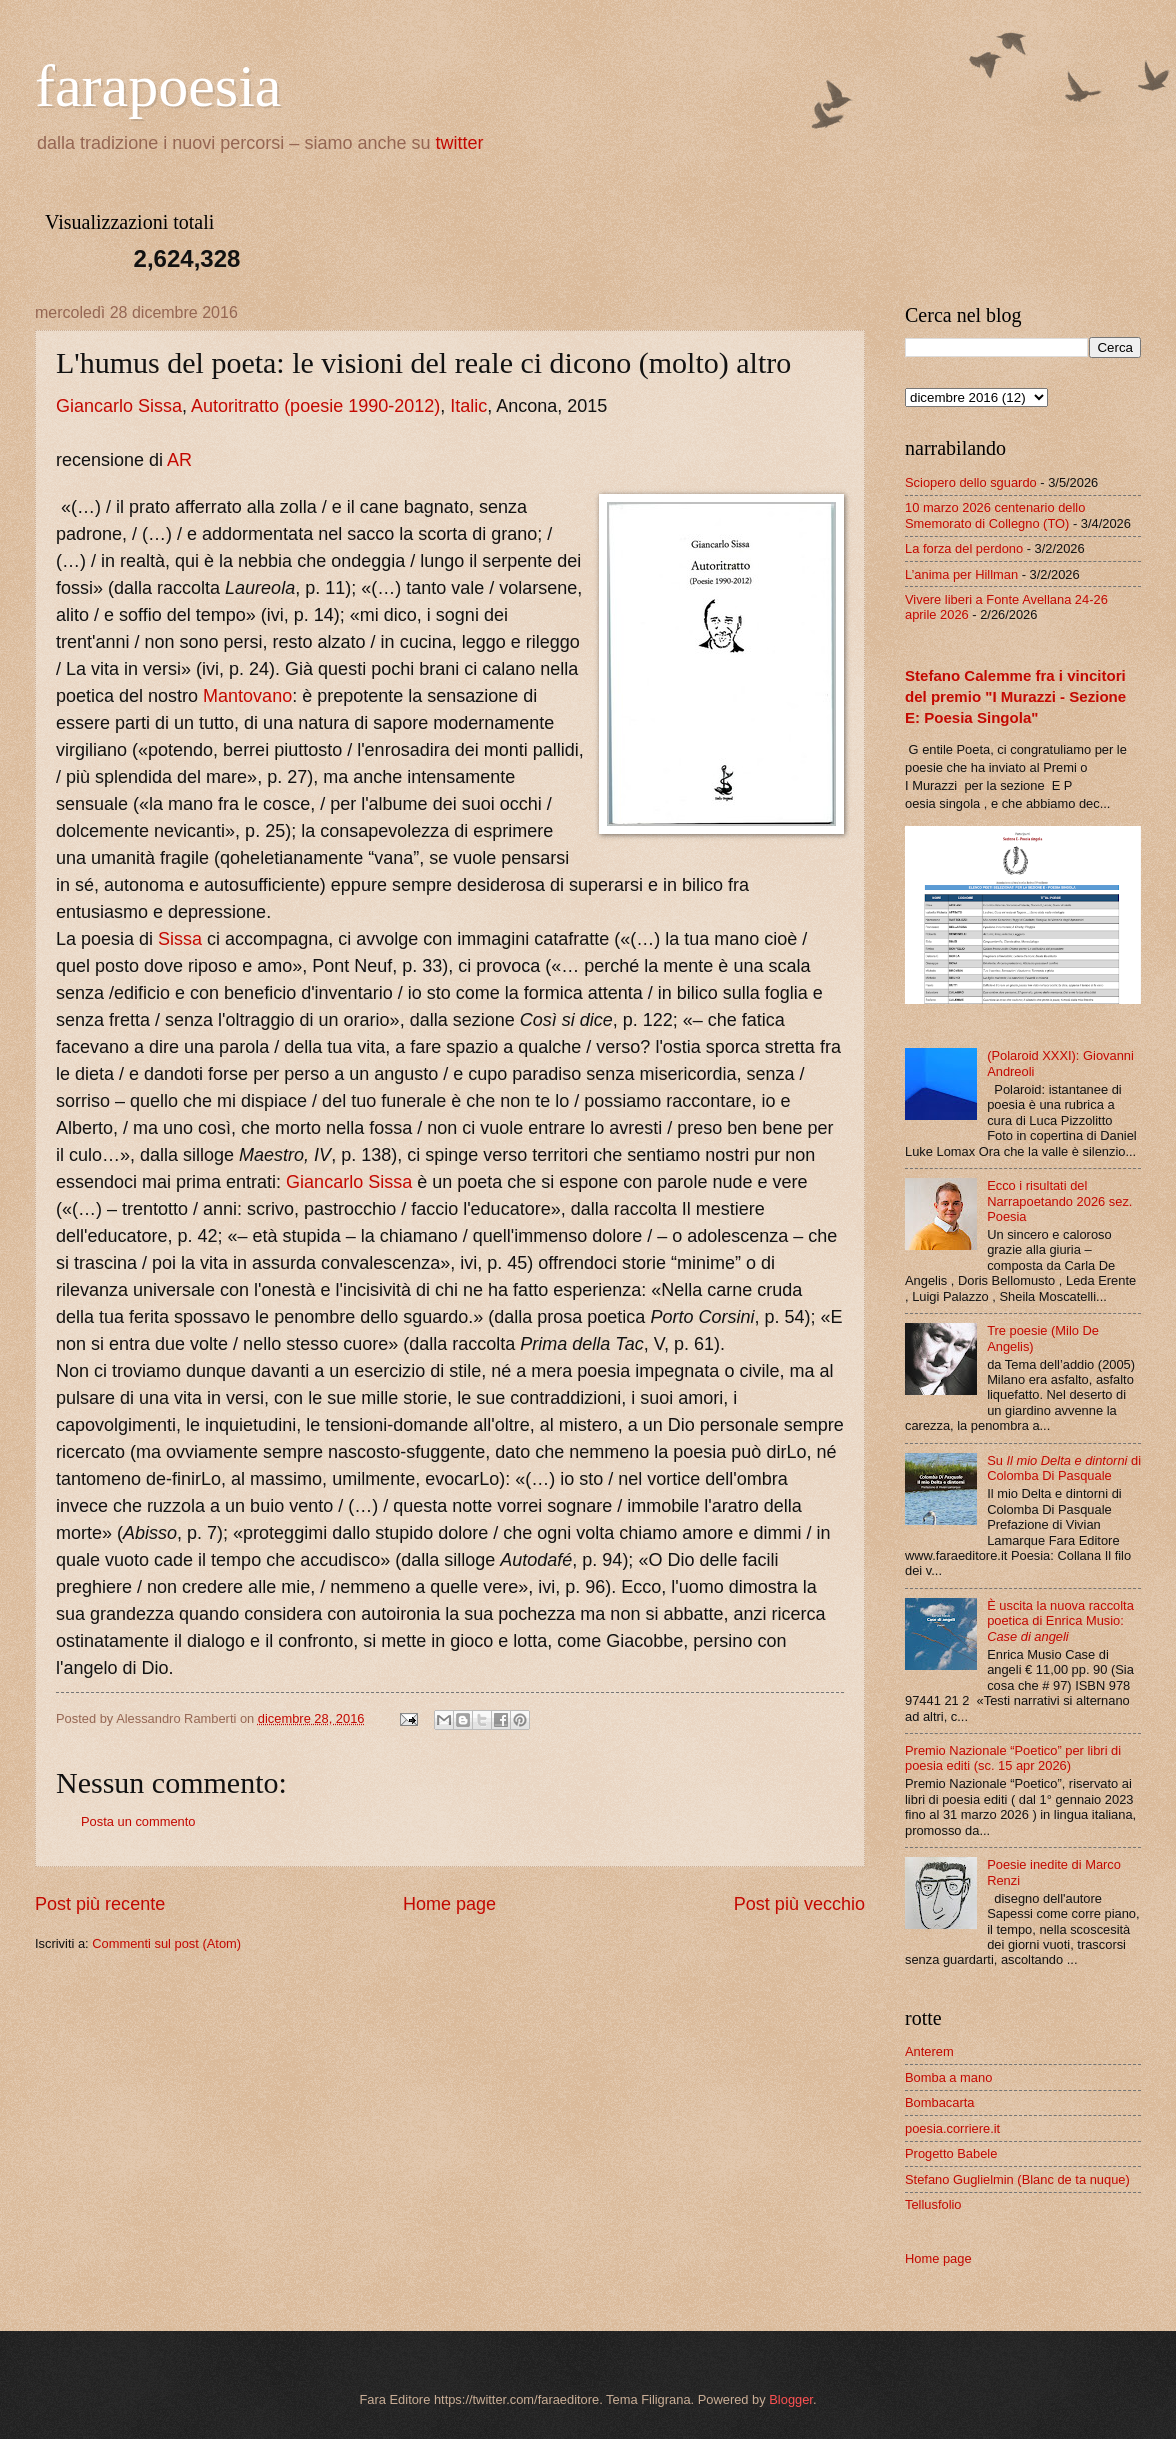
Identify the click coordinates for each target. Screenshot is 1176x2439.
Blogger (791, 2399)
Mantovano (247, 696)
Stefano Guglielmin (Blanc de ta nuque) (1017, 2179)
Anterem (929, 2051)
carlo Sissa (138, 406)
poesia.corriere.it (952, 2128)
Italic (468, 406)
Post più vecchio (799, 1904)
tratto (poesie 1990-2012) (339, 406)
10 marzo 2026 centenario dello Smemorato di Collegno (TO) (995, 515)
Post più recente (100, 1904)
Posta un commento (138, 1821)
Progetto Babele (951, 2153)
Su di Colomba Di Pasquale (1064, 1468)
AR (179, 460)
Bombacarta (939, 2102)
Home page (449, 1904)
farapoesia (158, 86)
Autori (214, 406)
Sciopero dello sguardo (971, 482)
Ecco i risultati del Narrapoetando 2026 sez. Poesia (1059, 1201)
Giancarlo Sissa (349, 1182)
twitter (460, 143)
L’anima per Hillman (961, 574)
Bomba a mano (948, 2077)
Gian (75, 406)
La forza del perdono (964, 548)
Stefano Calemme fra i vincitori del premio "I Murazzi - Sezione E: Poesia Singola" (1015, 696)
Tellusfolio (933, 2204)
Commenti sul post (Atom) (166, 1943)
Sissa (180, 939)
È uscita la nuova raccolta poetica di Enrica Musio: (1060, 1621)
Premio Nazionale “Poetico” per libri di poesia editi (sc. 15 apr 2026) (1013, 1758)
